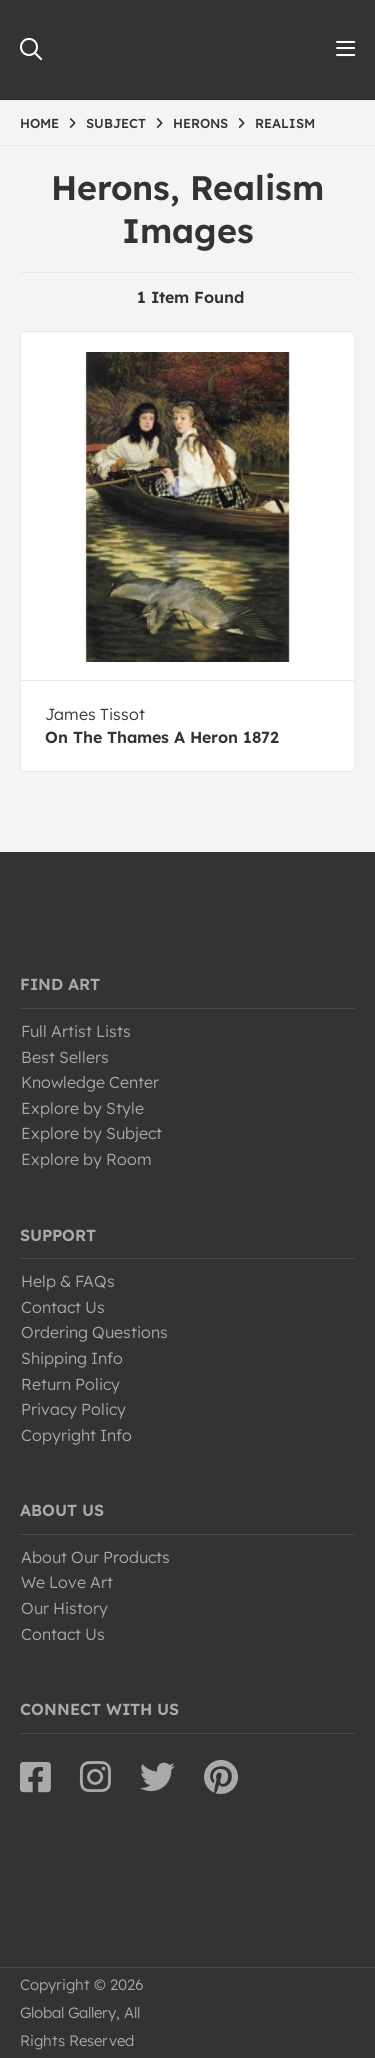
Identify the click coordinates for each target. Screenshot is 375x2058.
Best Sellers (65, 1057)
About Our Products (95, 1557)
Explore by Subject (91, 1133)
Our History (64, 1608)
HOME (39, 123)
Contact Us (63, 1307)
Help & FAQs (68, 1281)
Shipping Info (72, 1358)
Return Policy (70, 1384)
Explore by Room (86, 1159)
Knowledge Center (90, 1082)
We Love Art (67, 1582)
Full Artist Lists (76, 1031)
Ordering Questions (94, 1332)
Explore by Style (82, 1108)
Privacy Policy (73, 1409)
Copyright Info (76, 1435)
